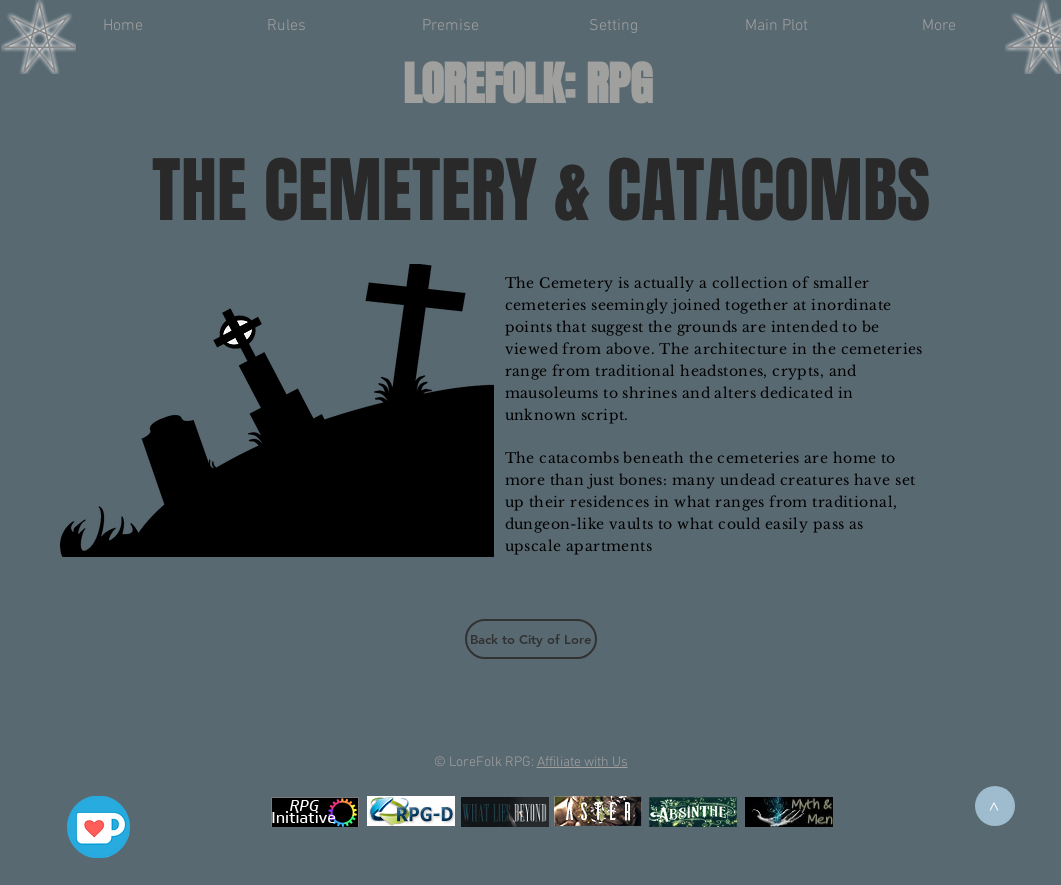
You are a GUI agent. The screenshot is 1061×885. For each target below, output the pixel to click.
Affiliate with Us (582, 762)
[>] (995, 806)
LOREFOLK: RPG (527, 84)
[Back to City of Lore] (531, 639)
